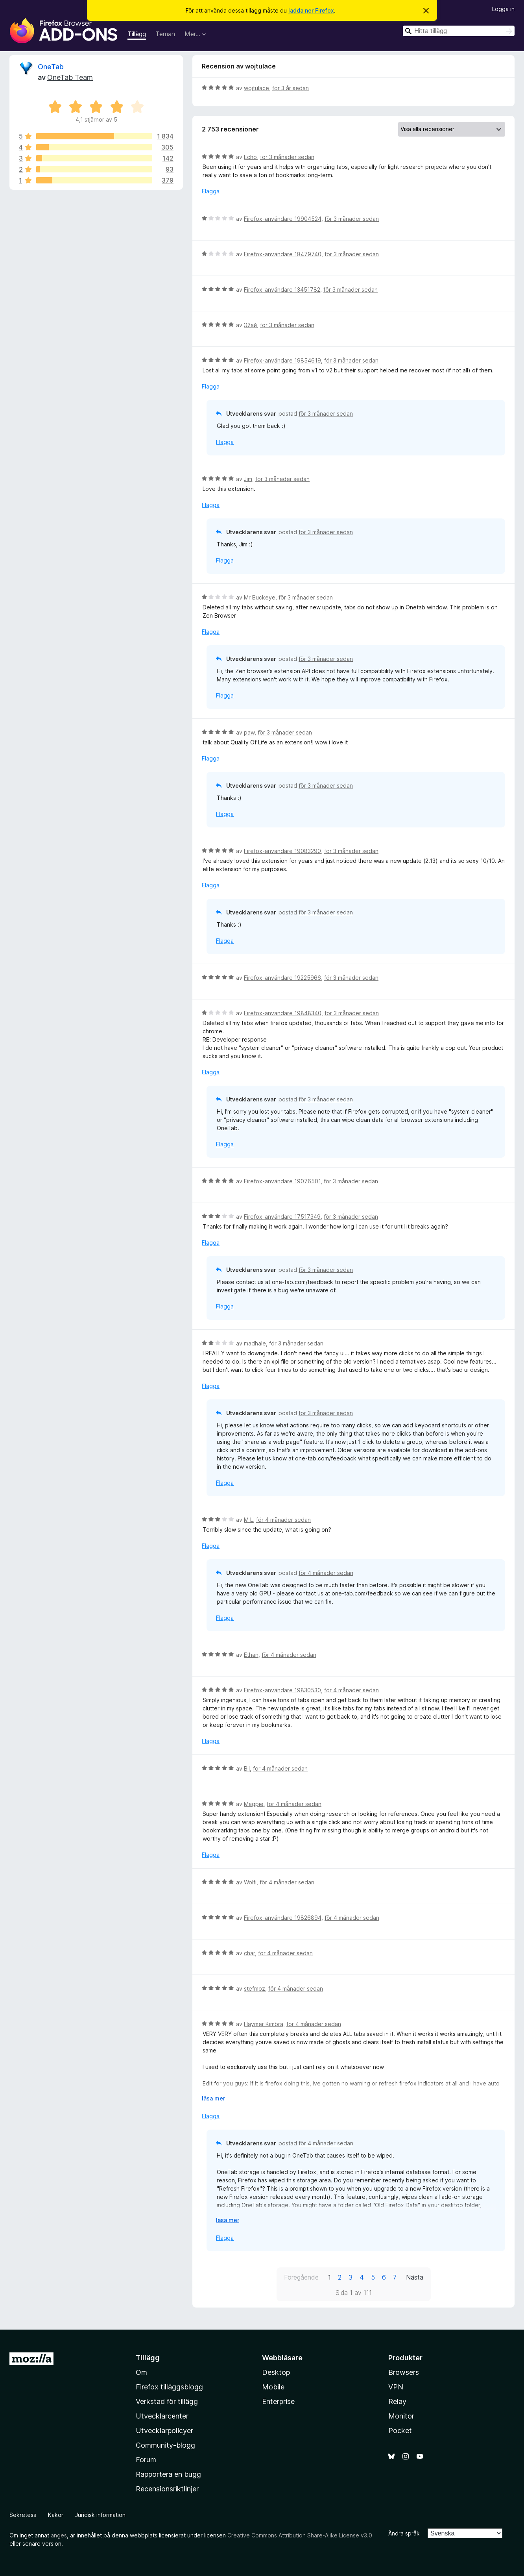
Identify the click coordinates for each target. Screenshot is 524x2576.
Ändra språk (404, 2533)
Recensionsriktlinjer (167, 2489)
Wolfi (250, 1882)
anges (59, 2535)
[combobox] (459, 31)
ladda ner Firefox (311, 10)
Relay (397, 2401)
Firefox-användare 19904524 (282, 218)
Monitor (401, 2416)
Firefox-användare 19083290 (282, 851)
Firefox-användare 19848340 (282, 1013)
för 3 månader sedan (287, 157)
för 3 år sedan (290, 88)
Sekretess (22, 2514)
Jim (248, 479)
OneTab (51, 67)
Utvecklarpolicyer (164, 2430)
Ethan (251, 1654)
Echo (250, 157)
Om (141, 2372)
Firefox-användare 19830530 (282, 1690)
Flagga (211, 191)
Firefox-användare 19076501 (282, 1181)
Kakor (55, 2514)
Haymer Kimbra (263, 2024)
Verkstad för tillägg (167, 2401)
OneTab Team (70, 77)
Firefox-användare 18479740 (282, 254)
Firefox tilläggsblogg (169, 2387)
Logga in (503, 9)
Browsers (403, 2372)
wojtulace (256, 88)
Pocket (400, 2430)
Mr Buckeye (259, 597)
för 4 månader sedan (283, 1519)
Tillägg (136, 34)
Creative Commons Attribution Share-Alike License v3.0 (299, 2535)
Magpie (254, 1804)
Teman (165, 34)
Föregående (301, 2277)
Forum (146, 2460)
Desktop (276, 2372)
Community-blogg (165, 2445)
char (249, 1953)
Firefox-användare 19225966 (282, 977)
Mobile (273, 2387)
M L (248, 1519)
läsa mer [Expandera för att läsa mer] (213, 2098)
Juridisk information (100, 2514)
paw (249, 732)
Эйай (250, 325)
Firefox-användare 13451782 (282, 289)
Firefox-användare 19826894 (282, 1917)
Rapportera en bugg (168, 2474)
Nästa (414, 2277)
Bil (247, 1768)
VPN (395, 2387)
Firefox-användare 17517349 (282, 1216)
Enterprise (278, 2401)
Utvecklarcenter (162, 2416)
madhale (255, 1343)
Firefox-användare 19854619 (282, 360)
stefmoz (254, 1988)
